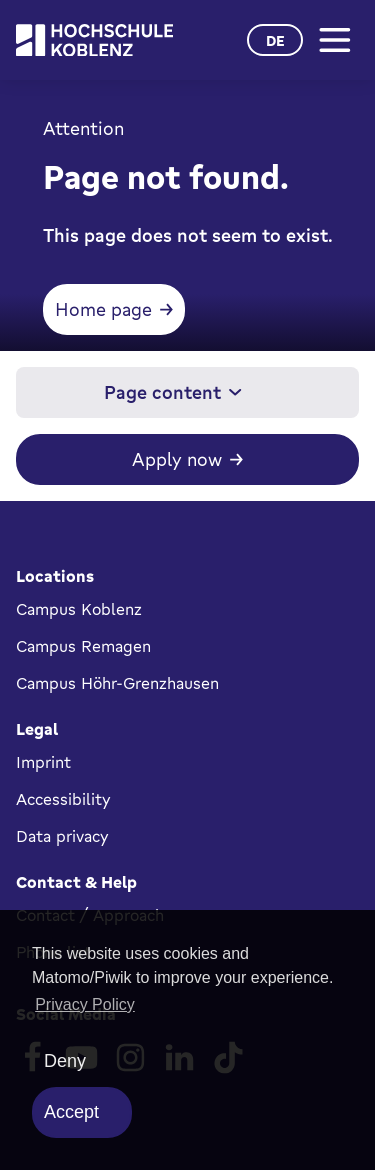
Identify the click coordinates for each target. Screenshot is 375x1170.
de (275, 40)
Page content (173, 392)
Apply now (177, 459)
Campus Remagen (83, 646)
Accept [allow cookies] (71, 1112)
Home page (103, 309)
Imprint (43, 762)
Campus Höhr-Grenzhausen (117, 683)
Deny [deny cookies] (65, 1061)
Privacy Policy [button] (85, 1004)
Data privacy (62, 836)
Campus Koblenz (79, 609)
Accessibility (63, 799)
